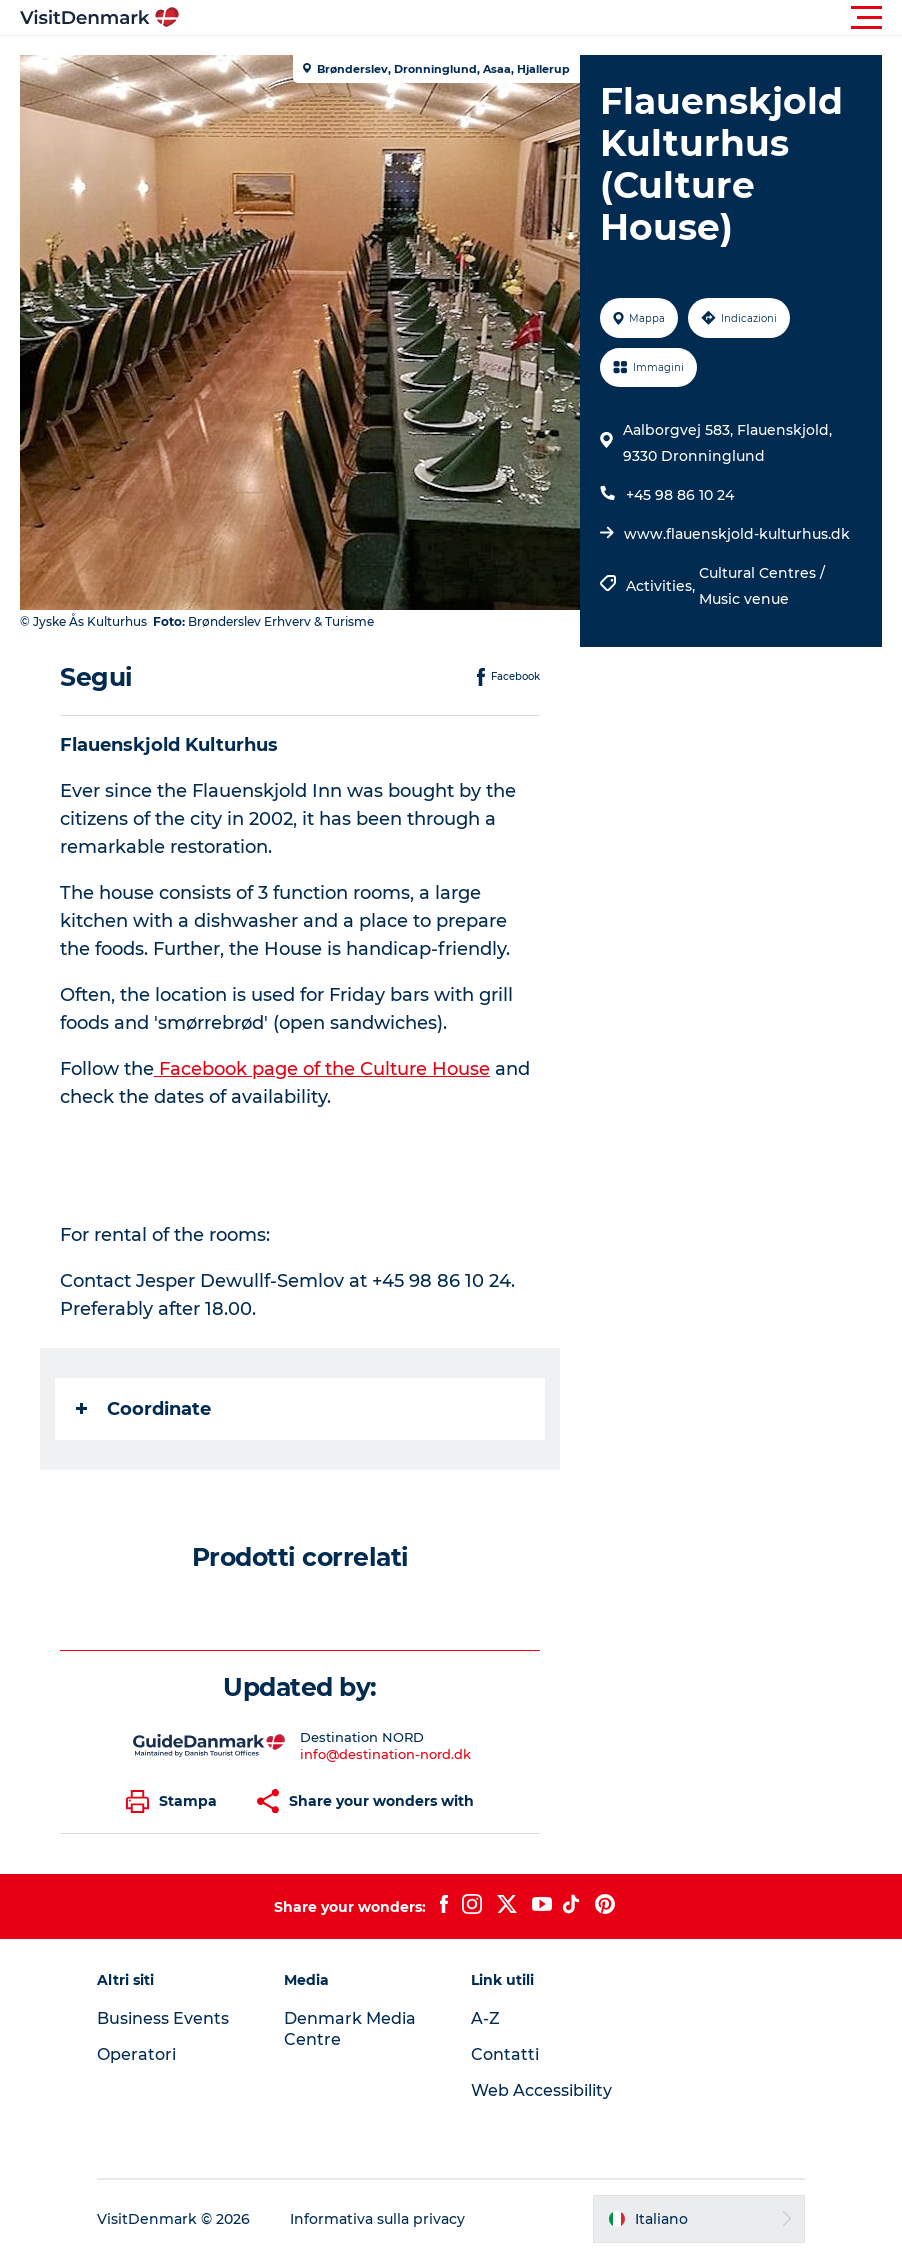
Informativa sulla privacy (377, 2219)
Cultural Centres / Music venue (762, 586)
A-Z (485, 2018)
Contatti (505, 2054)
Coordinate (143, 1409)
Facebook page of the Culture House (322, 1069)
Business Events (163, 2018)
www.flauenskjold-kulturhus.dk (737, 534)
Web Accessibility (541, 2090)
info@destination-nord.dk (385, 1754)
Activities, (662, 586)
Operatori (136, 2054)
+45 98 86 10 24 (680, 495)
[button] (541, 18)
